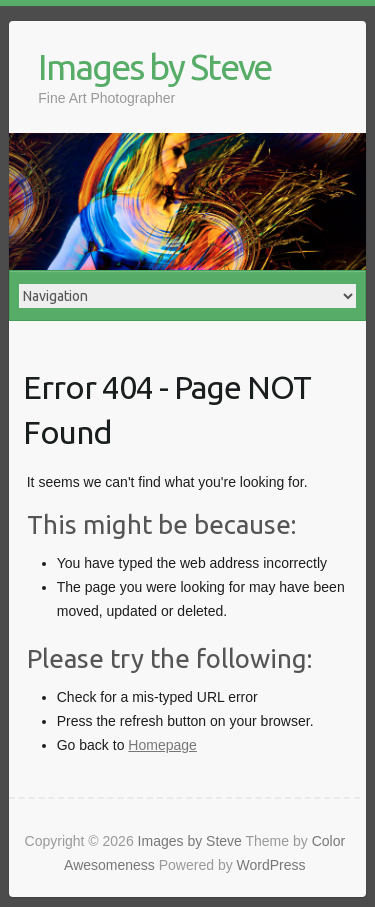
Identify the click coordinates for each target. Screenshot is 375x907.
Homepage (162, 745)
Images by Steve (154, 66)
